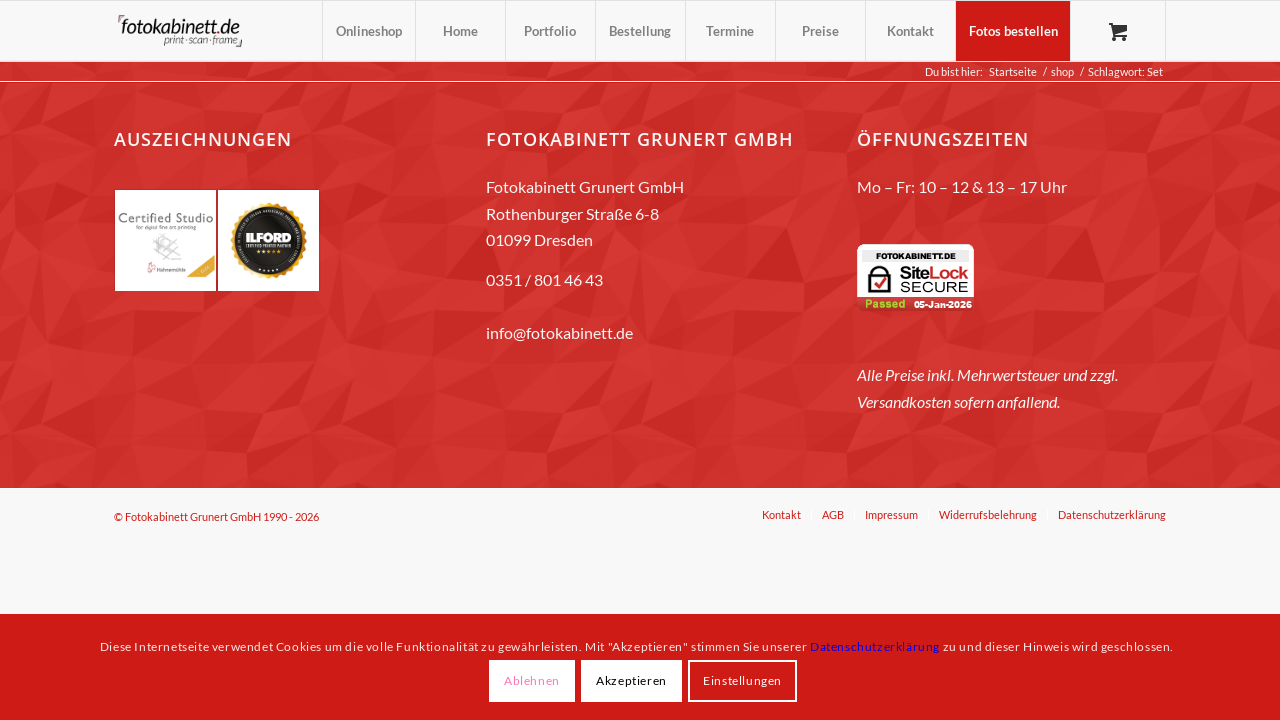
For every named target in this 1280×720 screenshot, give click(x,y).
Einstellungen (742, 680)
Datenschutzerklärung (875, 646)
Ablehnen (532, 680)
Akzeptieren (631, 680)
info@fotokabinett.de (559, 332)
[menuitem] (368, 31)
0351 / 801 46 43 (544, 279)
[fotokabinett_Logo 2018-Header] (179, 31)
